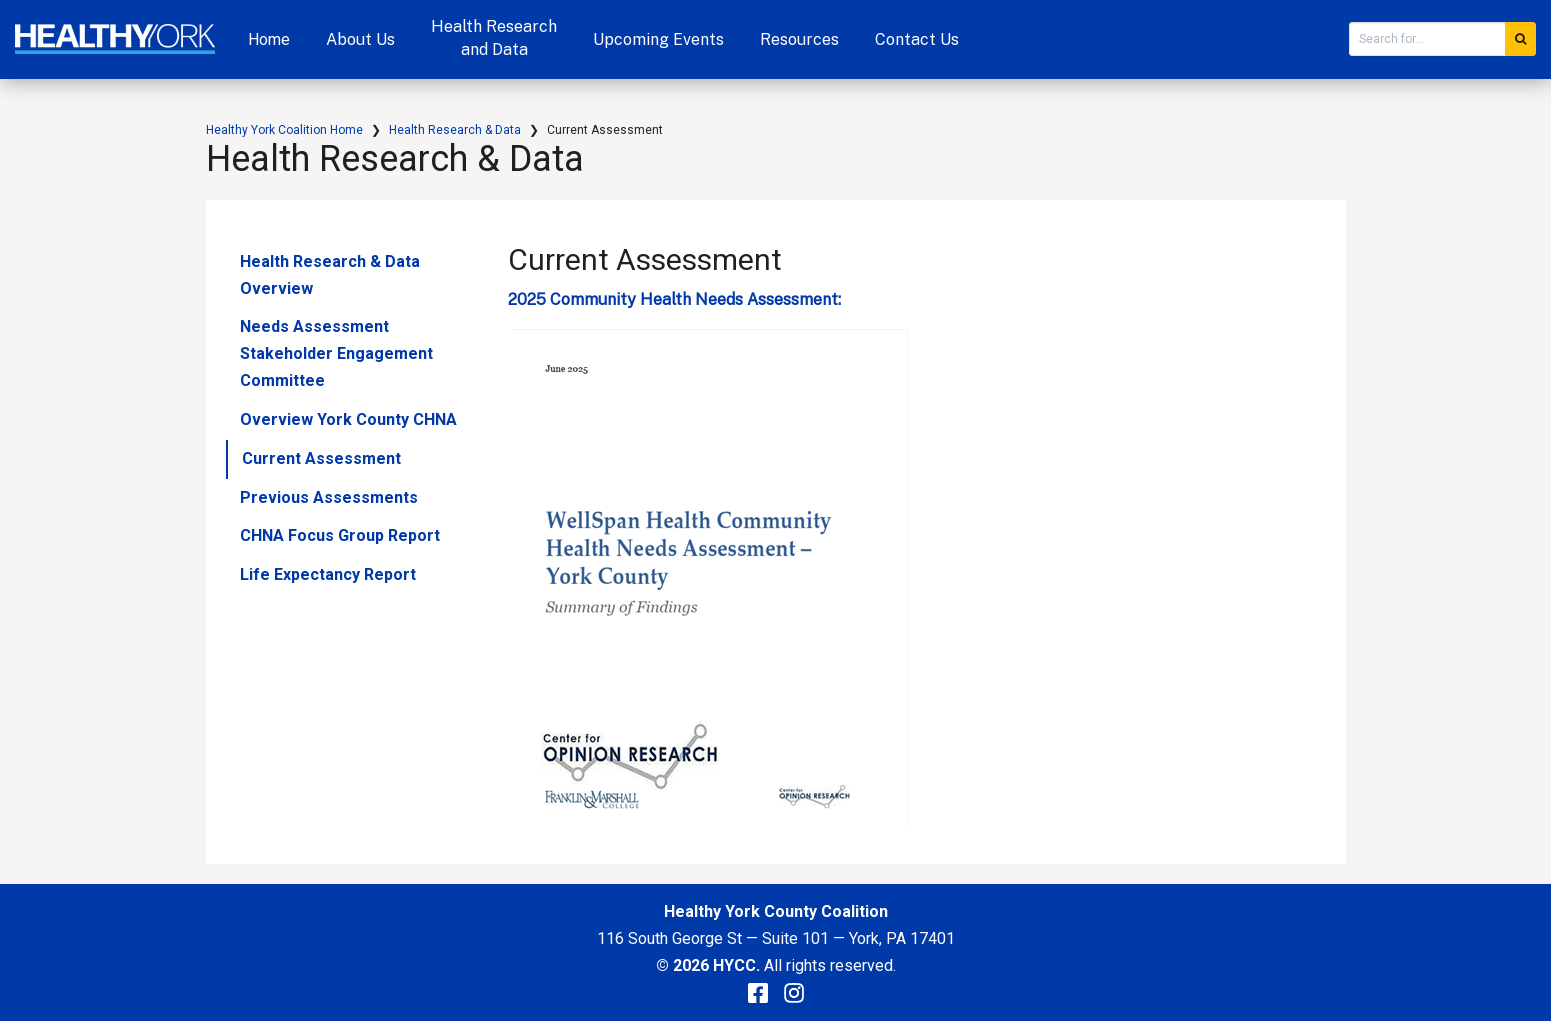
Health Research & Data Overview (330, 275)
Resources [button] (799, 39)
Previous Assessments (329, 497)
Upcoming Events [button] (658, 39)
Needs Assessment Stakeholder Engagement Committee (336, 353)
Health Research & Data (455, 130)
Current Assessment (321, 458)
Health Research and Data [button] (494, 38)
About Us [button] (360, 39)
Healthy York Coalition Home (284, 130)
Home (269, 39)
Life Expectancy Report (328, 574)
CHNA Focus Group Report (340, 535)
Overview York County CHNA (348, 419)
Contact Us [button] (917, 39)
